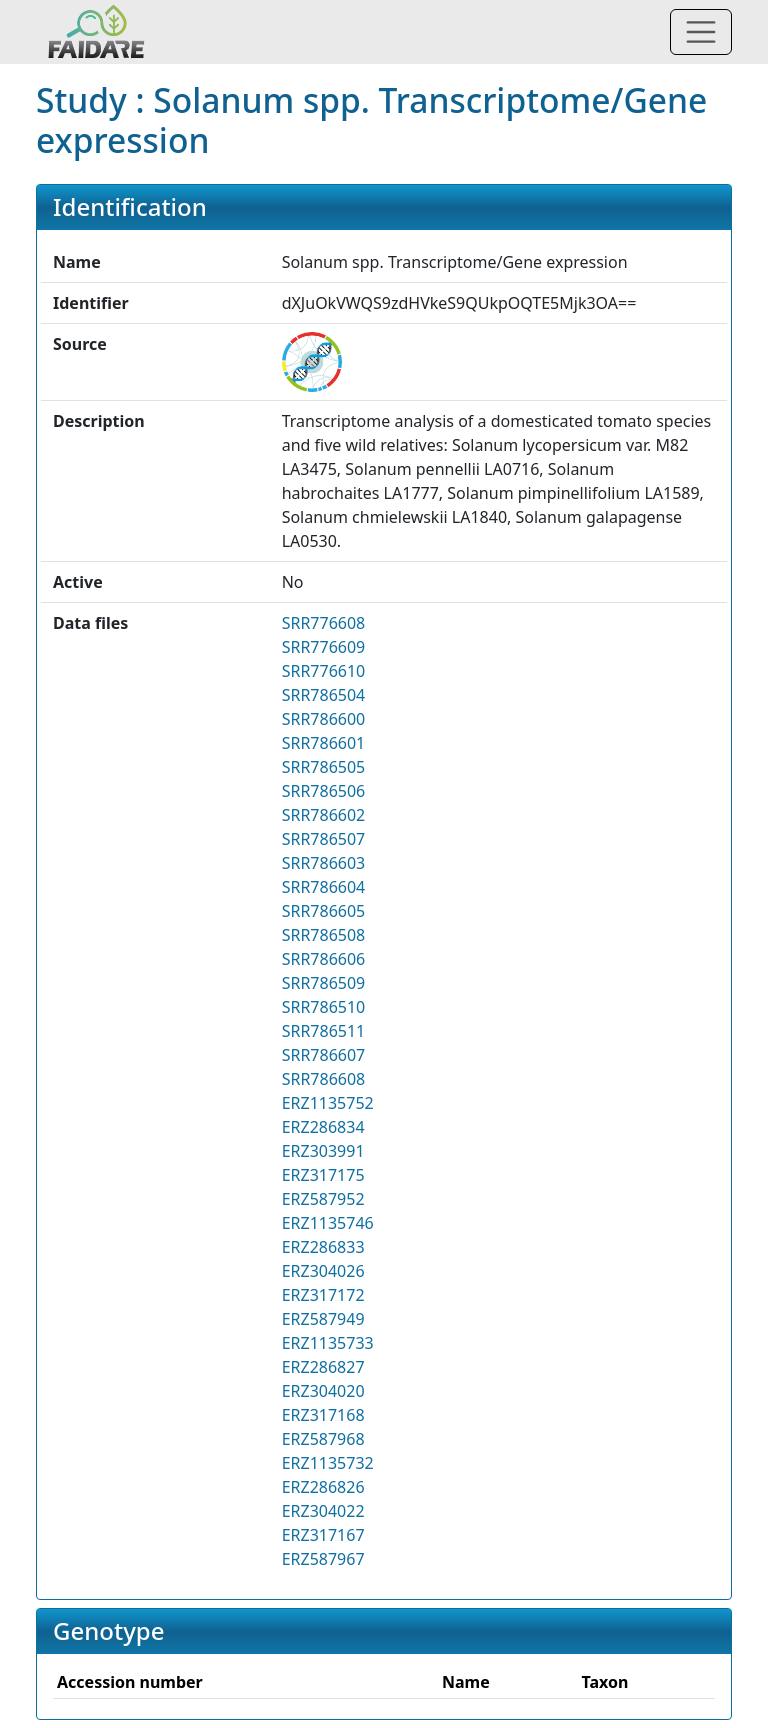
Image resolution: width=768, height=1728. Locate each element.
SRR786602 (324, 815)
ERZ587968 (323, 1439)
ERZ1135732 (328, 1463)
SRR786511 (324, 1031)
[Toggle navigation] (701, 32)
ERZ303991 (323, 1151)
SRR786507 (324, 839)
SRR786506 (324, 791)
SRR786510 (324, 1007)
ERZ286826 (323, 1487)
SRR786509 (324, 983)
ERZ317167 (323, 1535)
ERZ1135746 (328, 1223)
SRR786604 (324, 887)
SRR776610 (324, 671)
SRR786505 (324, 767)
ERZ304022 (323, 1511)
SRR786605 (324, 911)
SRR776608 (324, 623)
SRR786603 (324, 863)
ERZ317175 (323, 1175)
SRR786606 (324, 959)
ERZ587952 (323, 1199)
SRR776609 (324, 647)
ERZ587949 (323, 1319)
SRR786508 (324, 935)
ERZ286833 (323, 1247)
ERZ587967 (323, 1559)
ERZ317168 (323, 1415)
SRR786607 (324, 1055)
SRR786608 (324, 1079)
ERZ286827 (323, 1367)
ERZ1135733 (328, 1343)
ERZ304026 (323, 1271)
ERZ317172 (323, 1295)
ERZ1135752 (328, 1103)
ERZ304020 (323, 1391)
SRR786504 (324, 695)
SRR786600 (324, 719)
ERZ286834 (323, 1127)
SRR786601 (324, 743)
